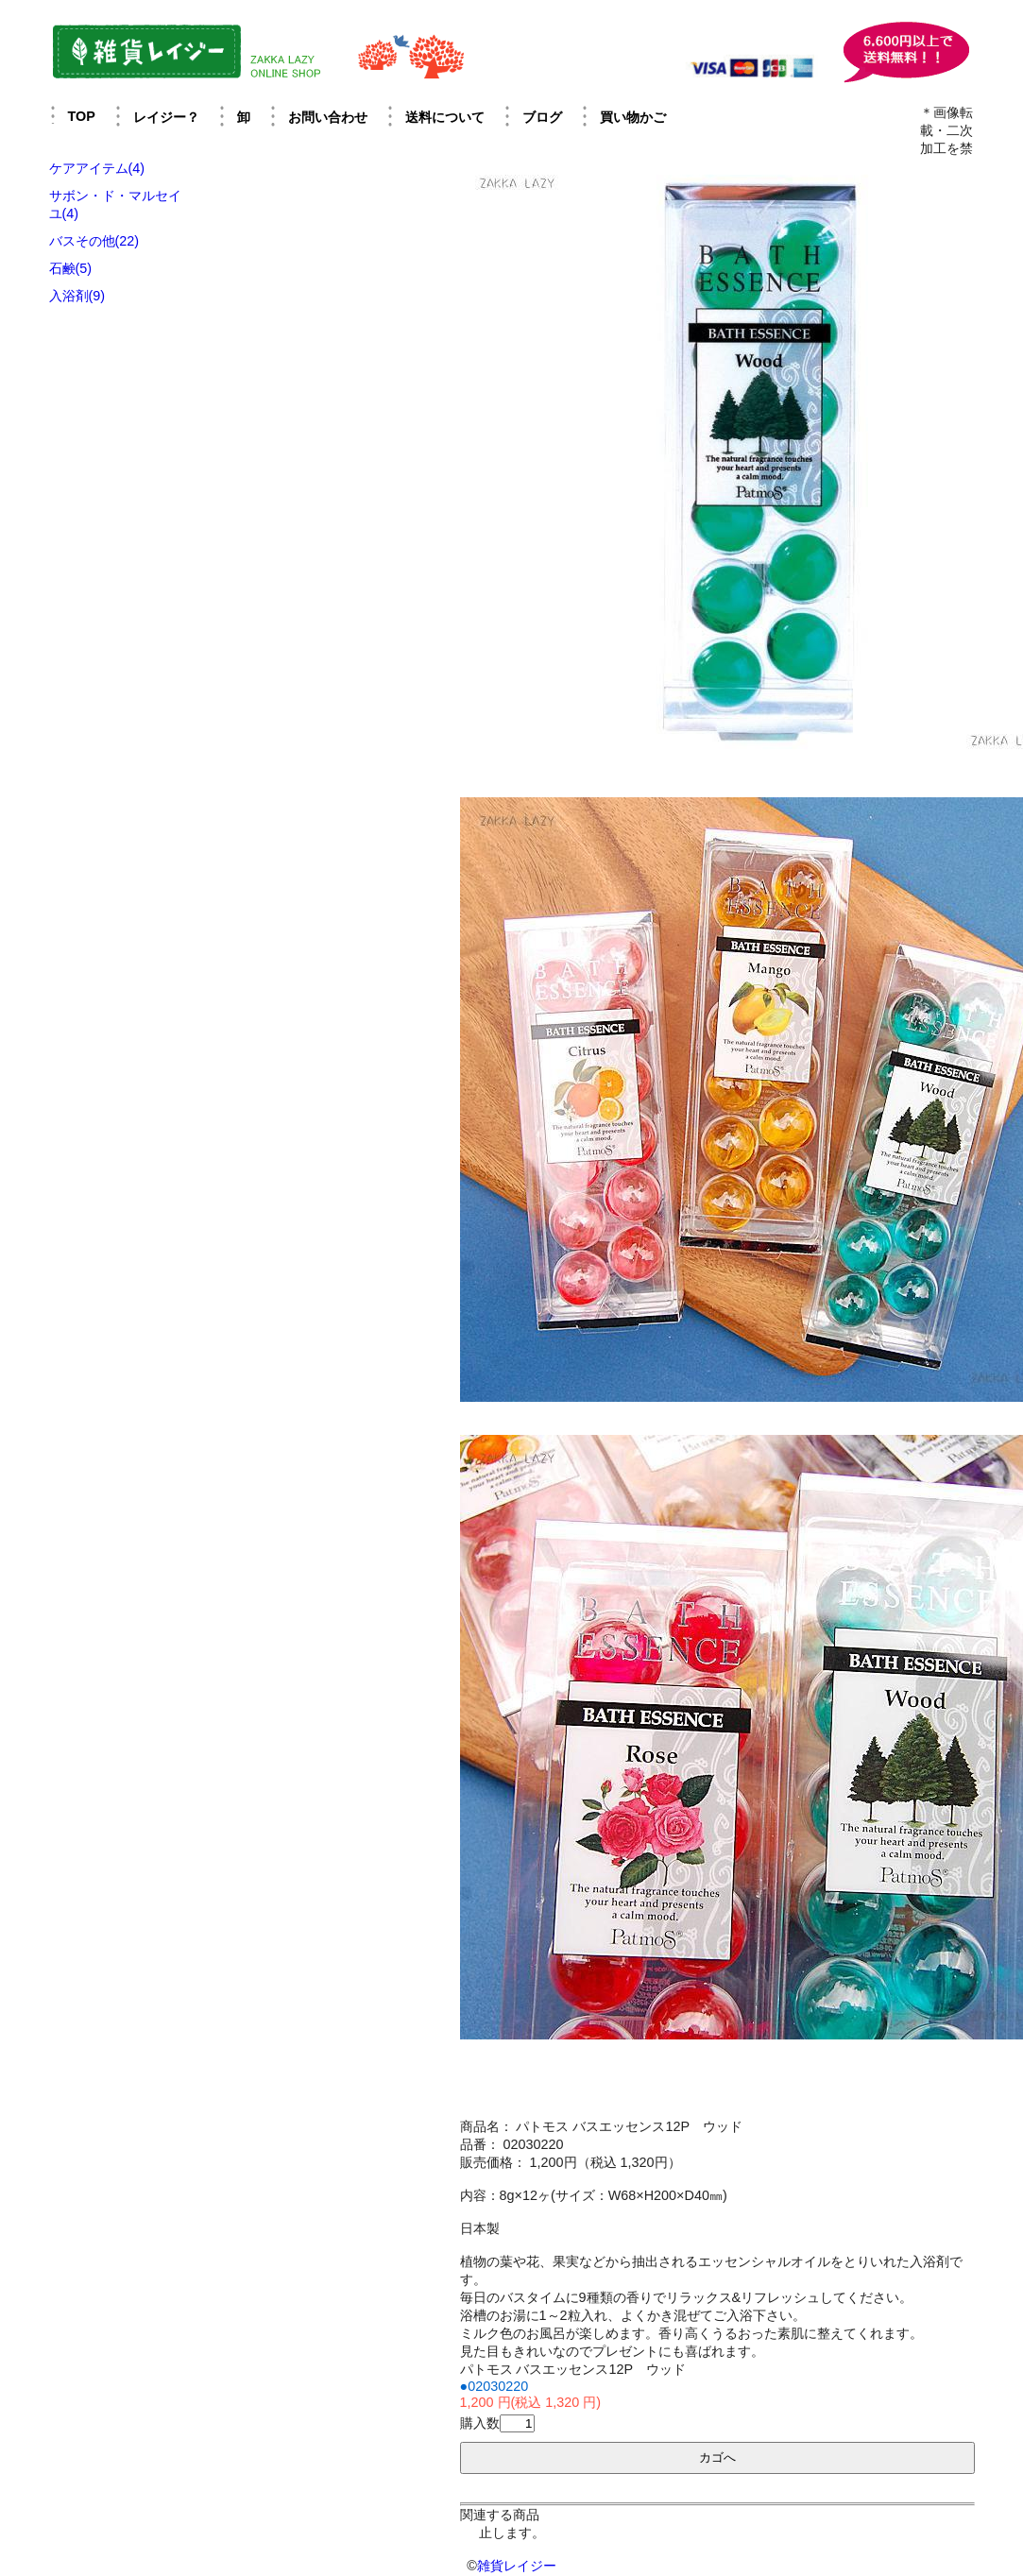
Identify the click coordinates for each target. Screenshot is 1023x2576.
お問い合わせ (327, 117)
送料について (445, 117)
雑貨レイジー (516, 2565)
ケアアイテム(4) (97, 168)
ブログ (542, 117)
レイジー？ (166, 117)
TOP (81, 116)
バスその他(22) (94, 240)
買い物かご (633, 117)
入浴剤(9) (77, 295)
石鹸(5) (71, 268)
